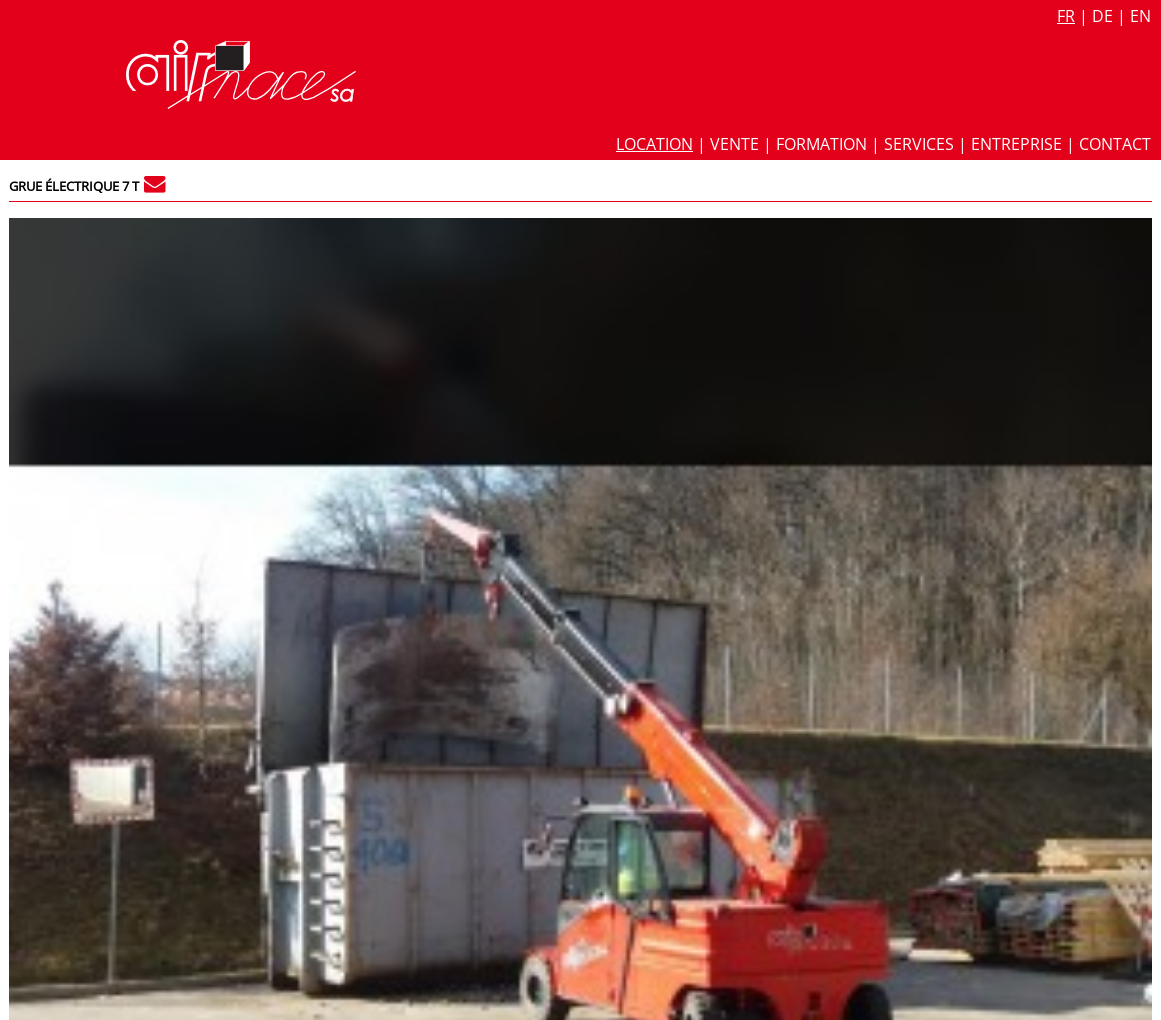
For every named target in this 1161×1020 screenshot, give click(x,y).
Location (654, 144)
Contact (1115, 144)
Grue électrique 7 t (74, 186)
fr (1066, 16)
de (1102, 16)
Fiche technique (845, 260)
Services (919, 144)
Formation (821, 144)
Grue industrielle (984, 486)
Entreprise (1016, 144)
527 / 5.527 (1106, 232)
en (1140, 16)
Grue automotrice (845, 486)
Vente (734, 144)
